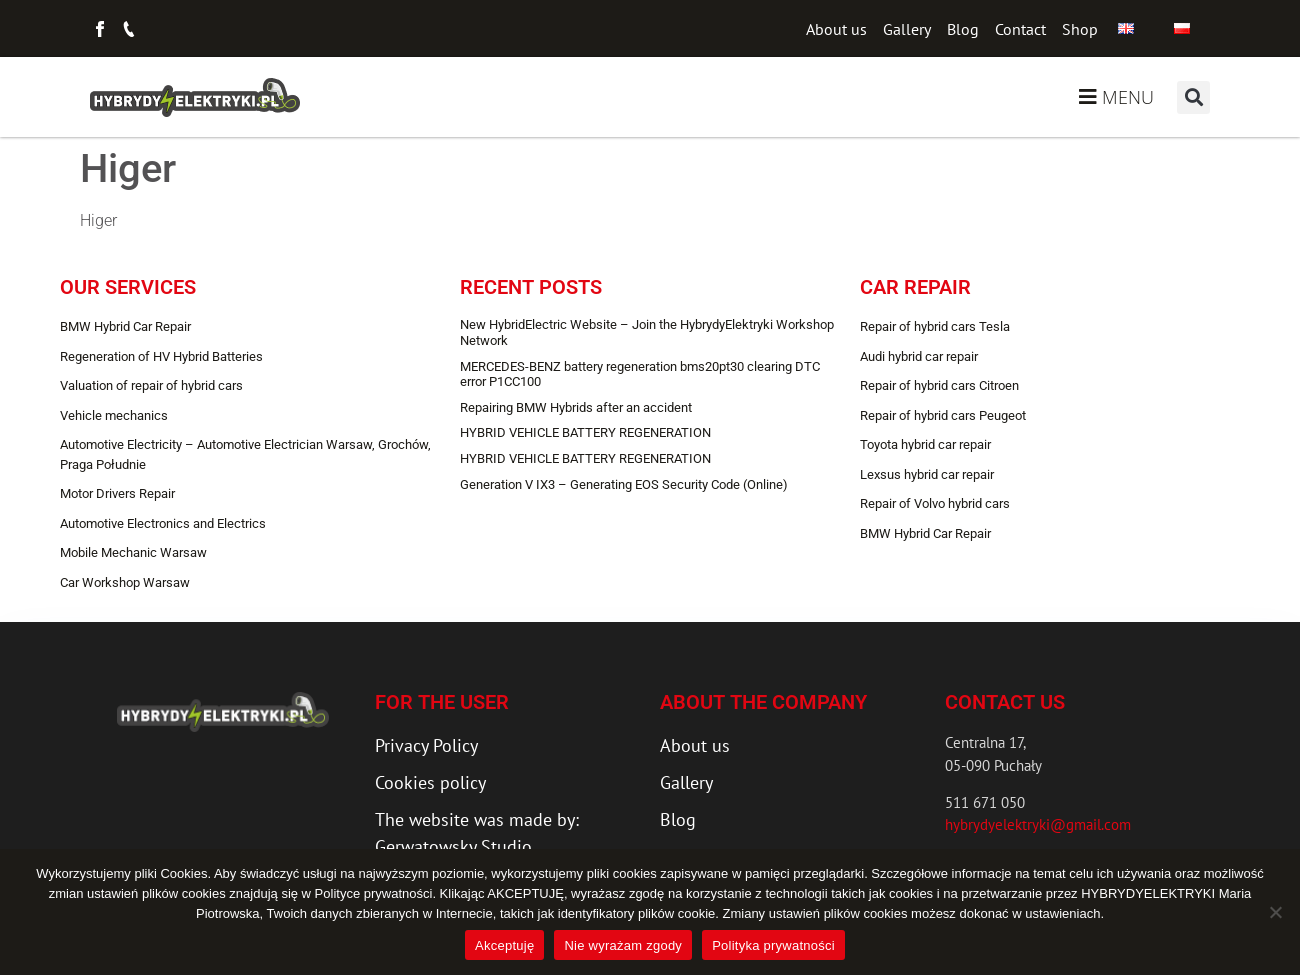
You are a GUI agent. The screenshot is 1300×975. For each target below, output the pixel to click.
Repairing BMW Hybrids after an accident (576, 407)
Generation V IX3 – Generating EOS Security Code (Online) (624, 484)
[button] (1193, 97)
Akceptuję (504, 945)
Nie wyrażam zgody (623, 945)
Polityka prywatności (773, 945)
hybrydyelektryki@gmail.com (1038, 824)
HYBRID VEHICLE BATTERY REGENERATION (585, 432)
